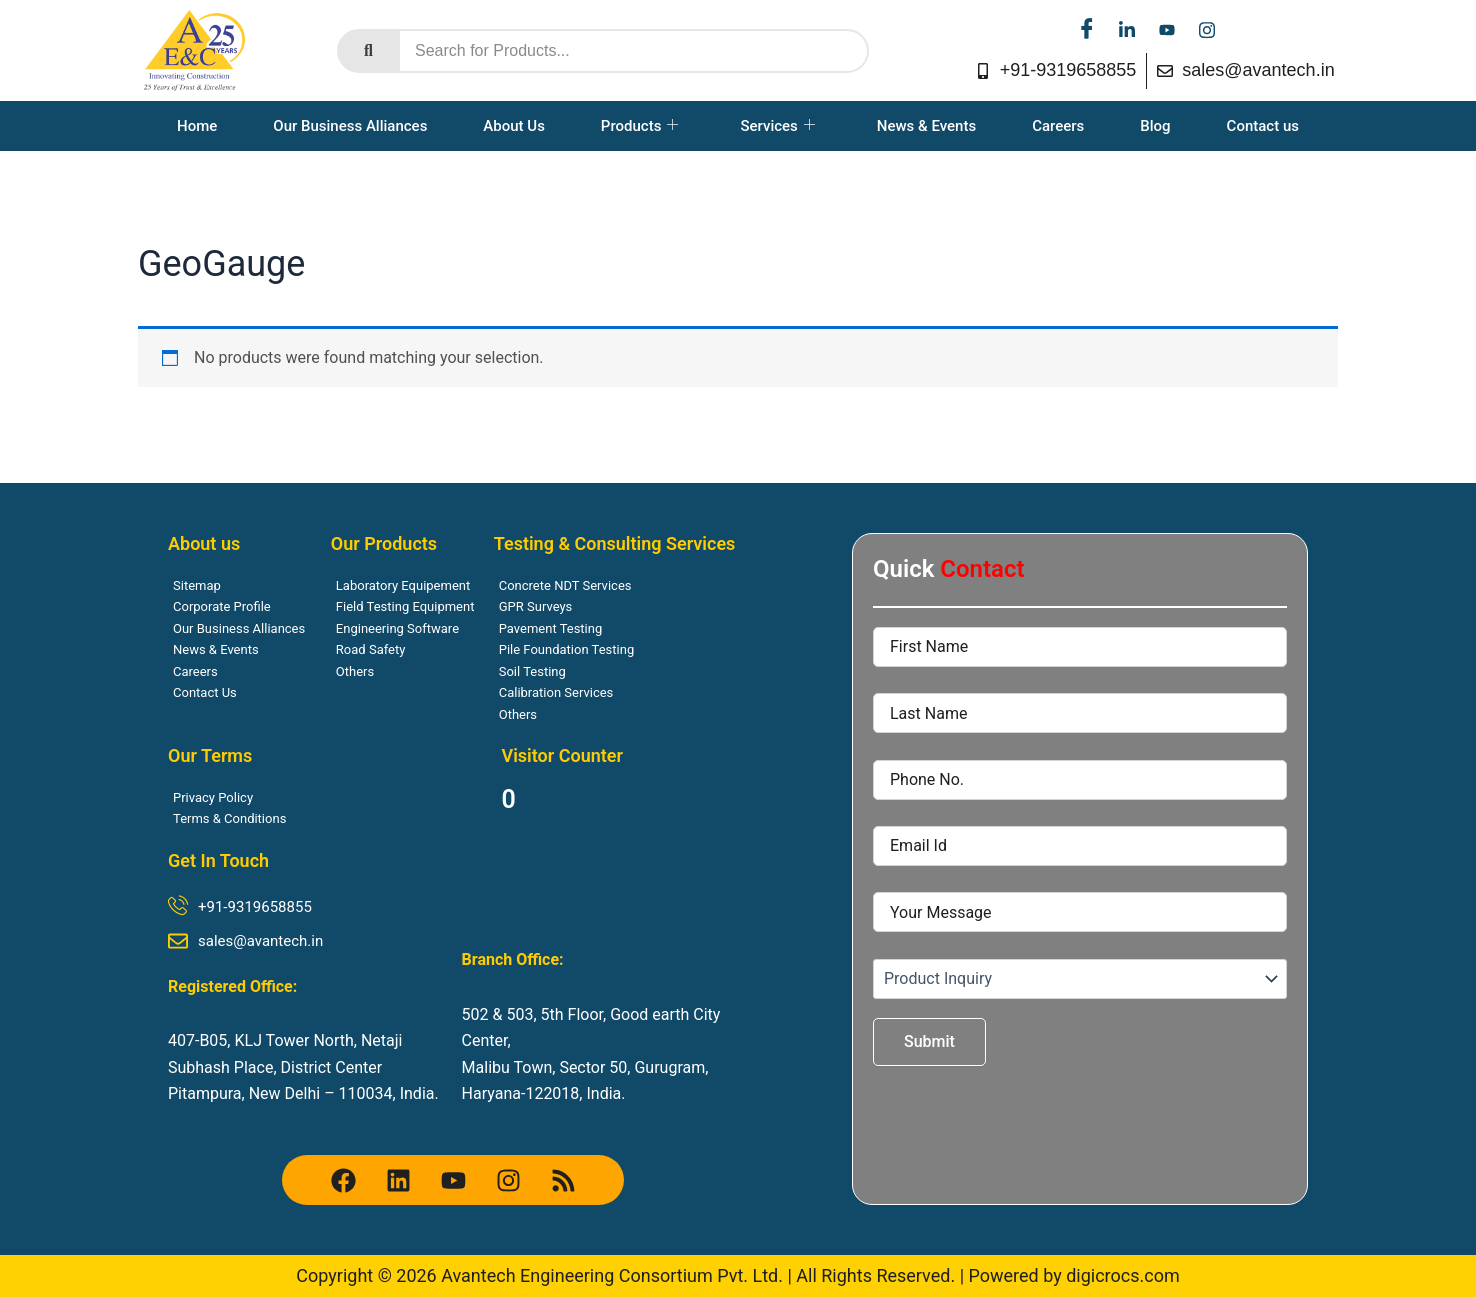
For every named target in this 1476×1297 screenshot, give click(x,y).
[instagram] (1207, 30)
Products (640, 126)
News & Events (926, 126)
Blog (1155, 126)
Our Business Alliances (350, 126)
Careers (1058, 126)
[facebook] (1087, 30)
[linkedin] (1127, 30)
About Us (514, 126)
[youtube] (1167, 30)
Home (197, 126)
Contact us (1263, 126)
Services (777, 126)
